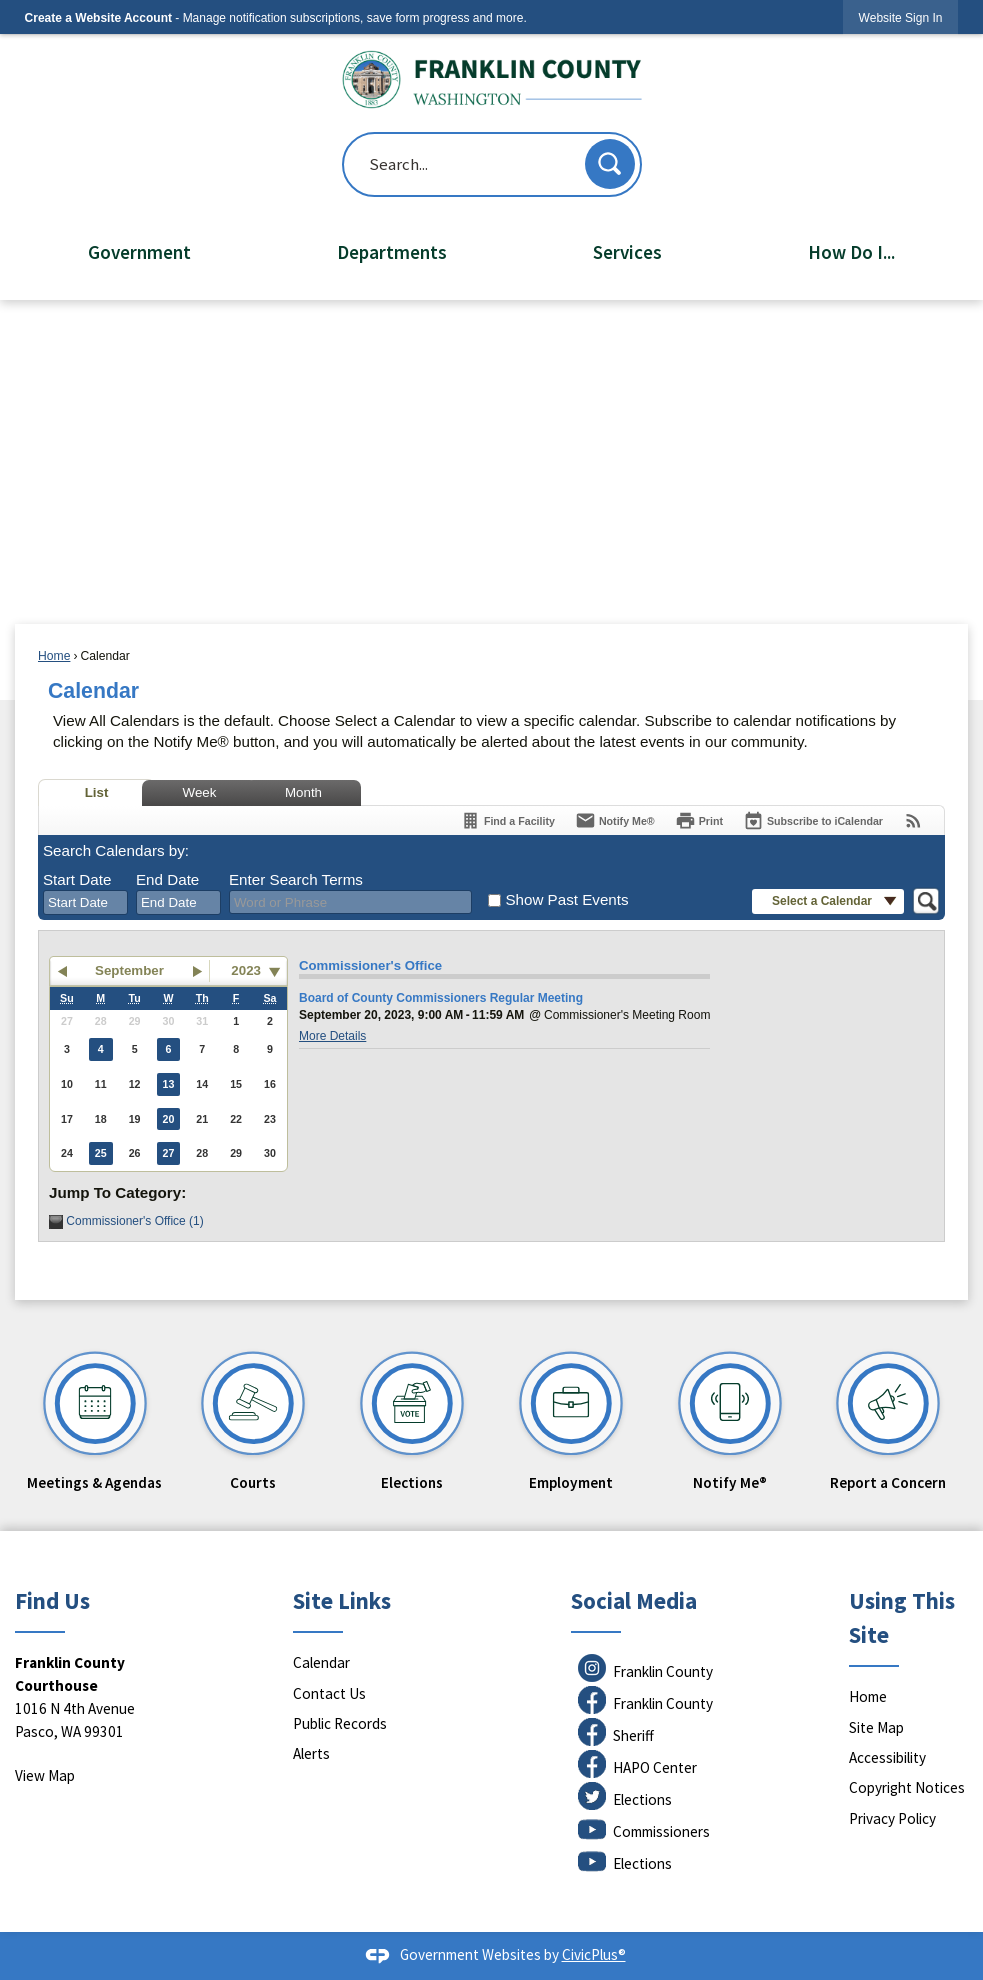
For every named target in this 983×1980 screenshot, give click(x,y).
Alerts (311, 1753)
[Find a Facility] (507, 820)
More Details (332, 1036)
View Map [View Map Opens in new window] (45, 1775)
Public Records (340, 1723)
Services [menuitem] (627, 252)
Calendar (321, 1662)
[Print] (699, 820)
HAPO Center (655, 1767)
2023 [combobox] (246, 970)
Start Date (77, 879)
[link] (901, 17)
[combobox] (85, 903)
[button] (610, 164)
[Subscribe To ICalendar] (813, 820)
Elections (642, 1799)
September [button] (129, 970)
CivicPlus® (594, 1954)
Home (54, 656)
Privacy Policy (892, 1818)
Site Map (876, 1727)
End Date (167, 879)
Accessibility (887, 1757)
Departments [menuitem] (392, 252)
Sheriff (633, 1735)
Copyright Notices (907, 1787)
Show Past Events (566, 899)
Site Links (342, 1601)
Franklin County (663, 1671)
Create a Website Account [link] (98, 18)
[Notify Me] (615, 820)
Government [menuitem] (139, 252)
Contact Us (329, 1693)
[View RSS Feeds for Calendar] (913, 820)
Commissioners (661, 1831)
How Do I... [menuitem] (851, 252)
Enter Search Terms (296, 879)
